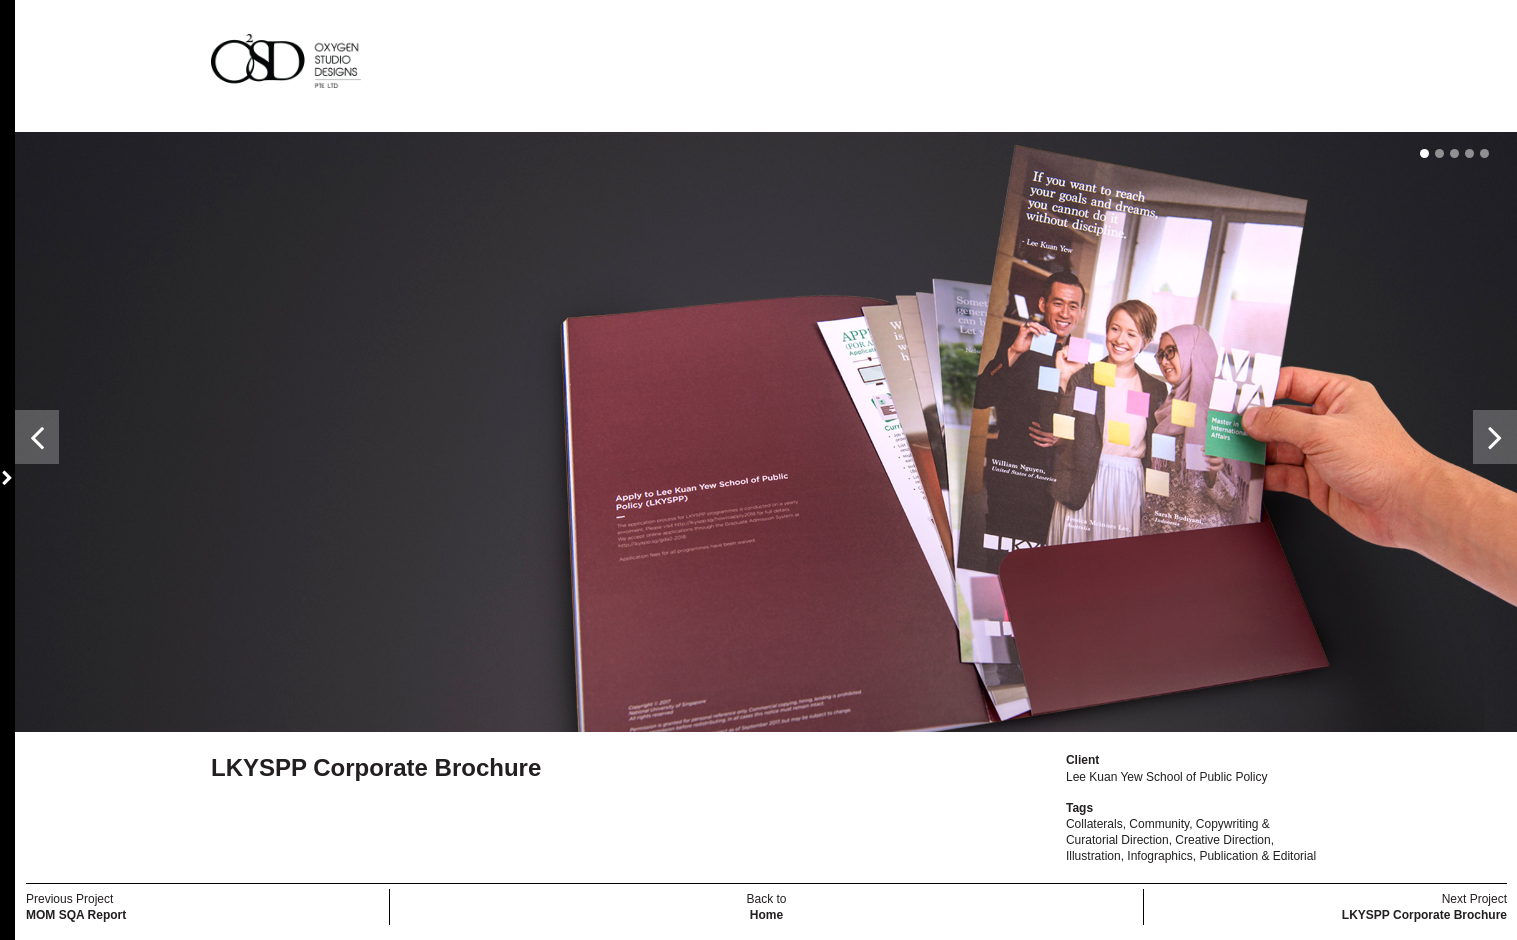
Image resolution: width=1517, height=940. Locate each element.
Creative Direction (1222, 840)
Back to (766, 907)
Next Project (1424, 907)
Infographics (1159, 856)
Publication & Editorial (1257, 856)
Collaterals (1094, 824)
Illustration (1093, 856)
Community (1159, 824)
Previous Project (76, 907)
